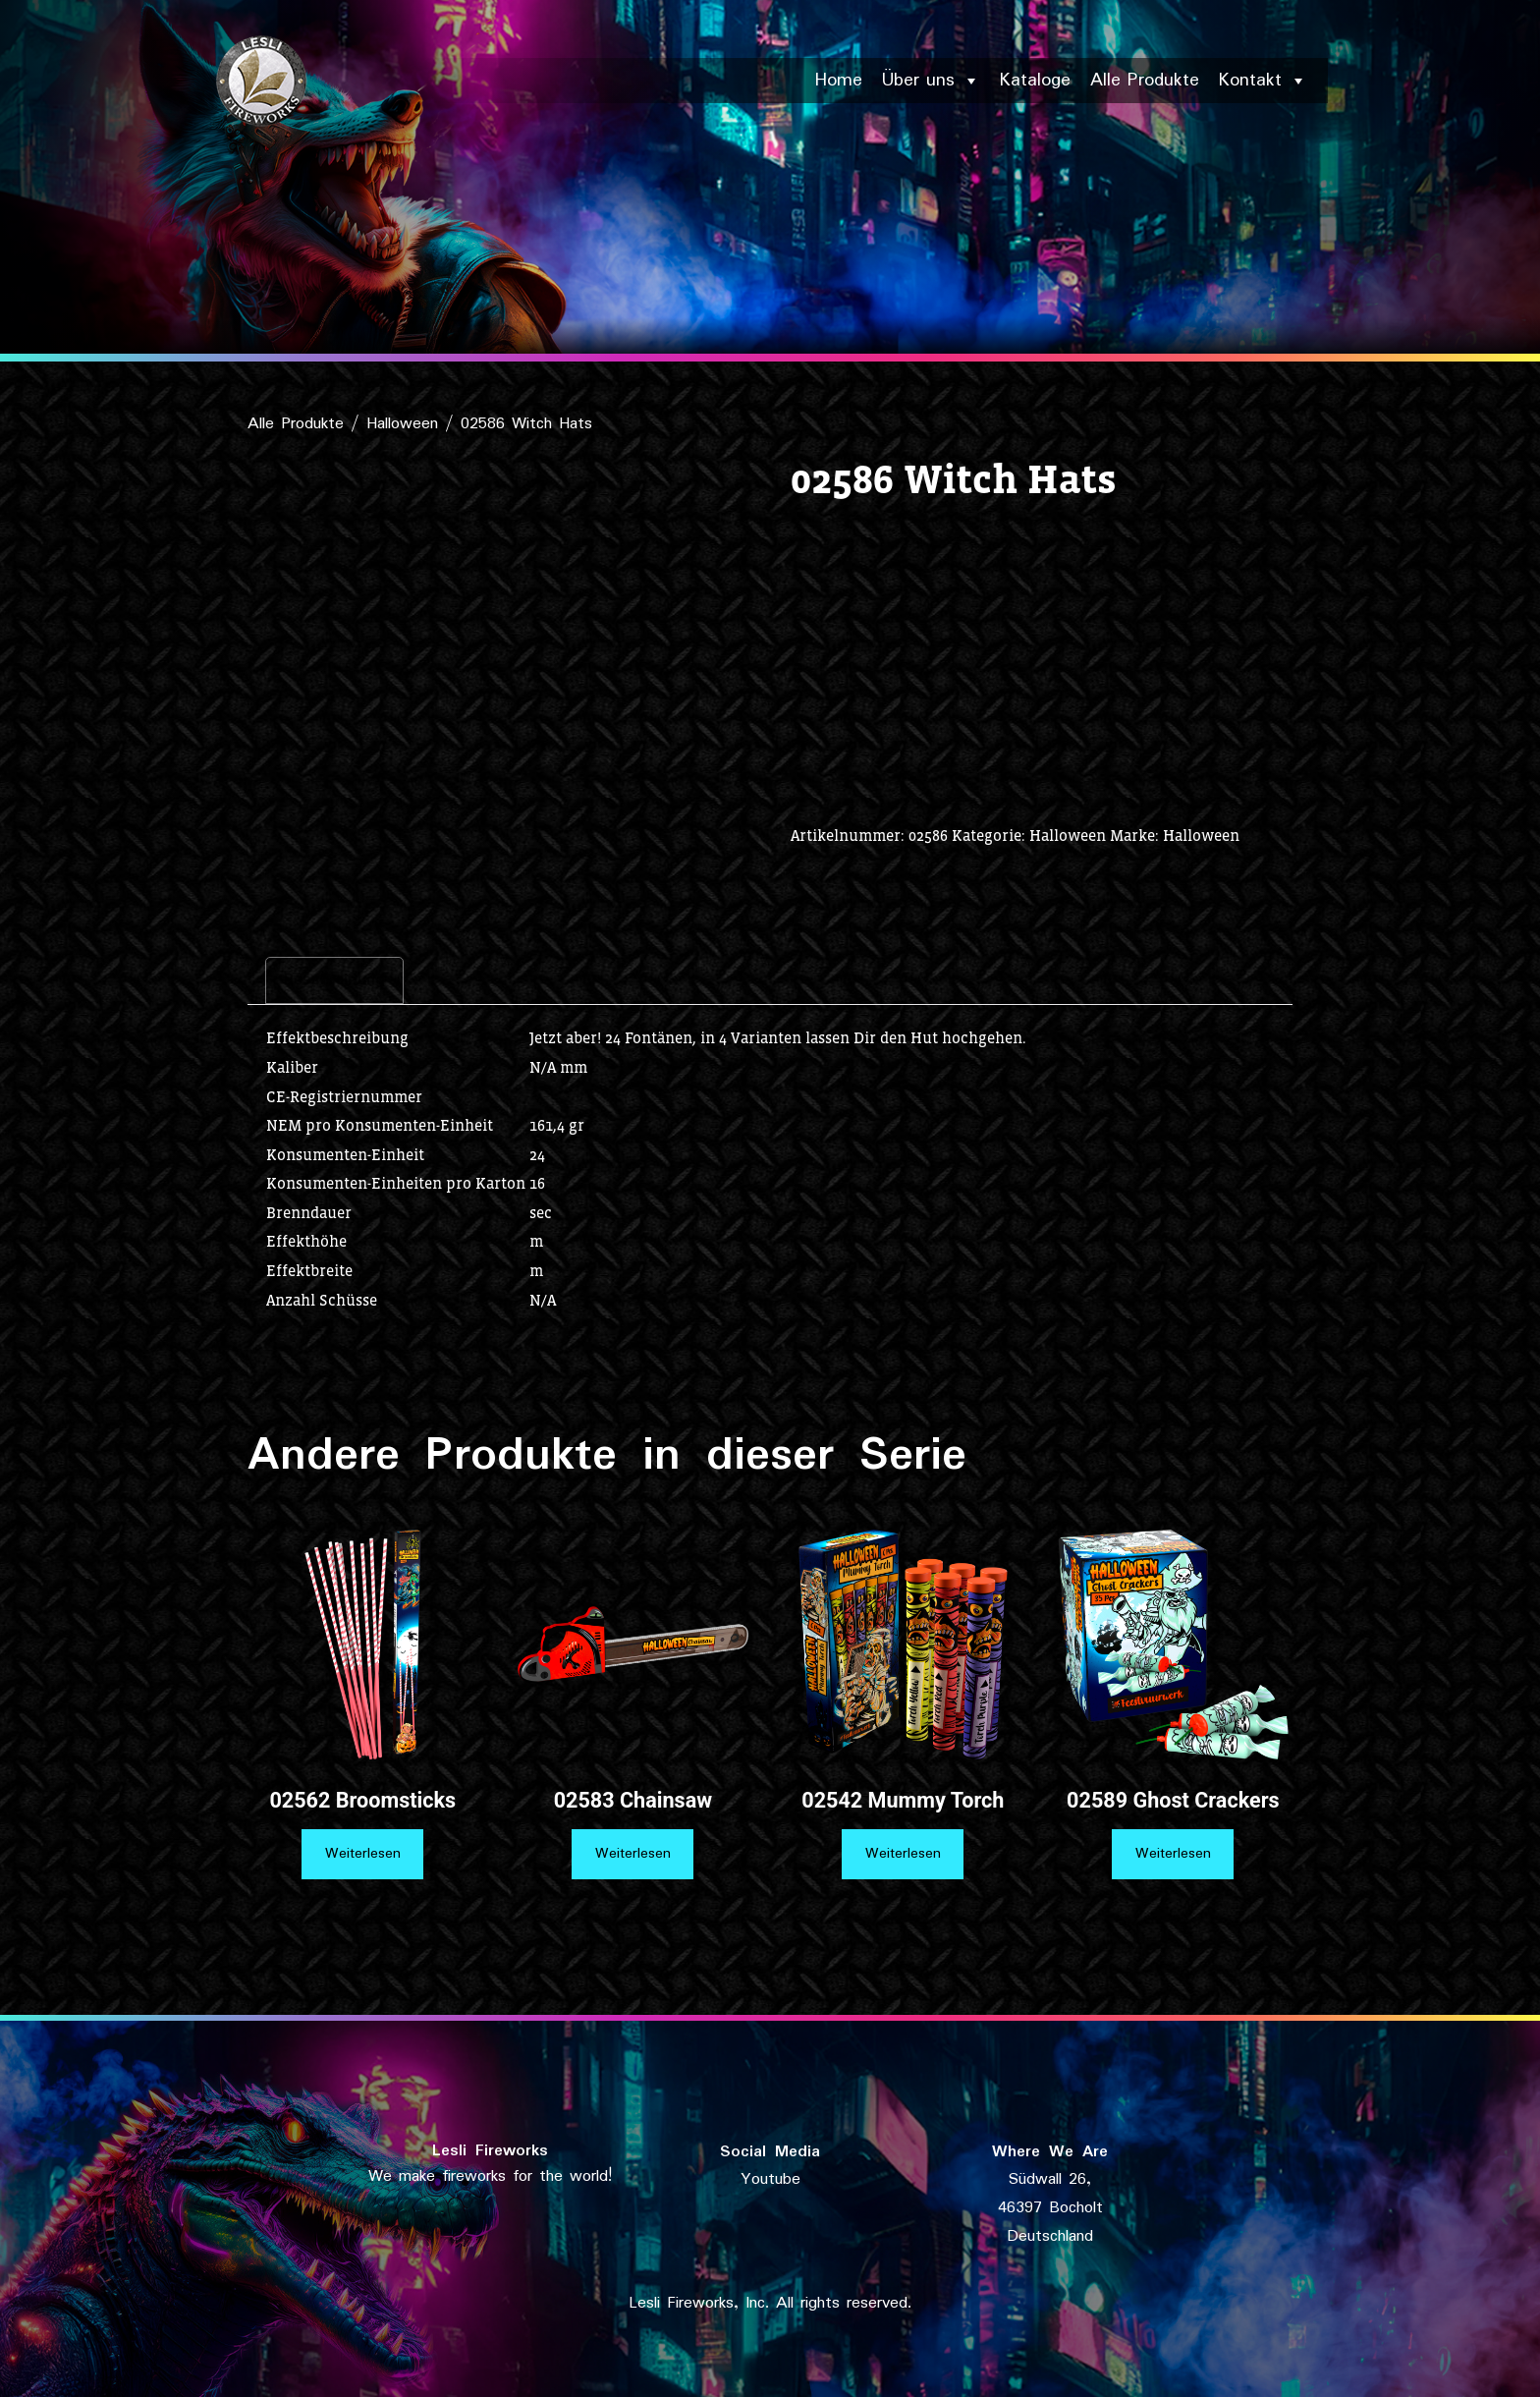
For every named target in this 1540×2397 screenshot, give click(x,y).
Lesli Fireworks (490, 2151)
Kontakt (1263, 80)
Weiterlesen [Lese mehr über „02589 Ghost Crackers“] (1173, 1854)
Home (838, 80)
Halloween (402, 424)
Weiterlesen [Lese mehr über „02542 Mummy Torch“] (903, 1854)
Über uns (931, 80)
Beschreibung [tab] (334, 980)
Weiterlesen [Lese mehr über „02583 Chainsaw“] (633, 1854)
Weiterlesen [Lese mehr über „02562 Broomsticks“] (363, 1854)
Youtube (770, 2179)
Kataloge (1035, 80)
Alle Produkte (1144, 80)
